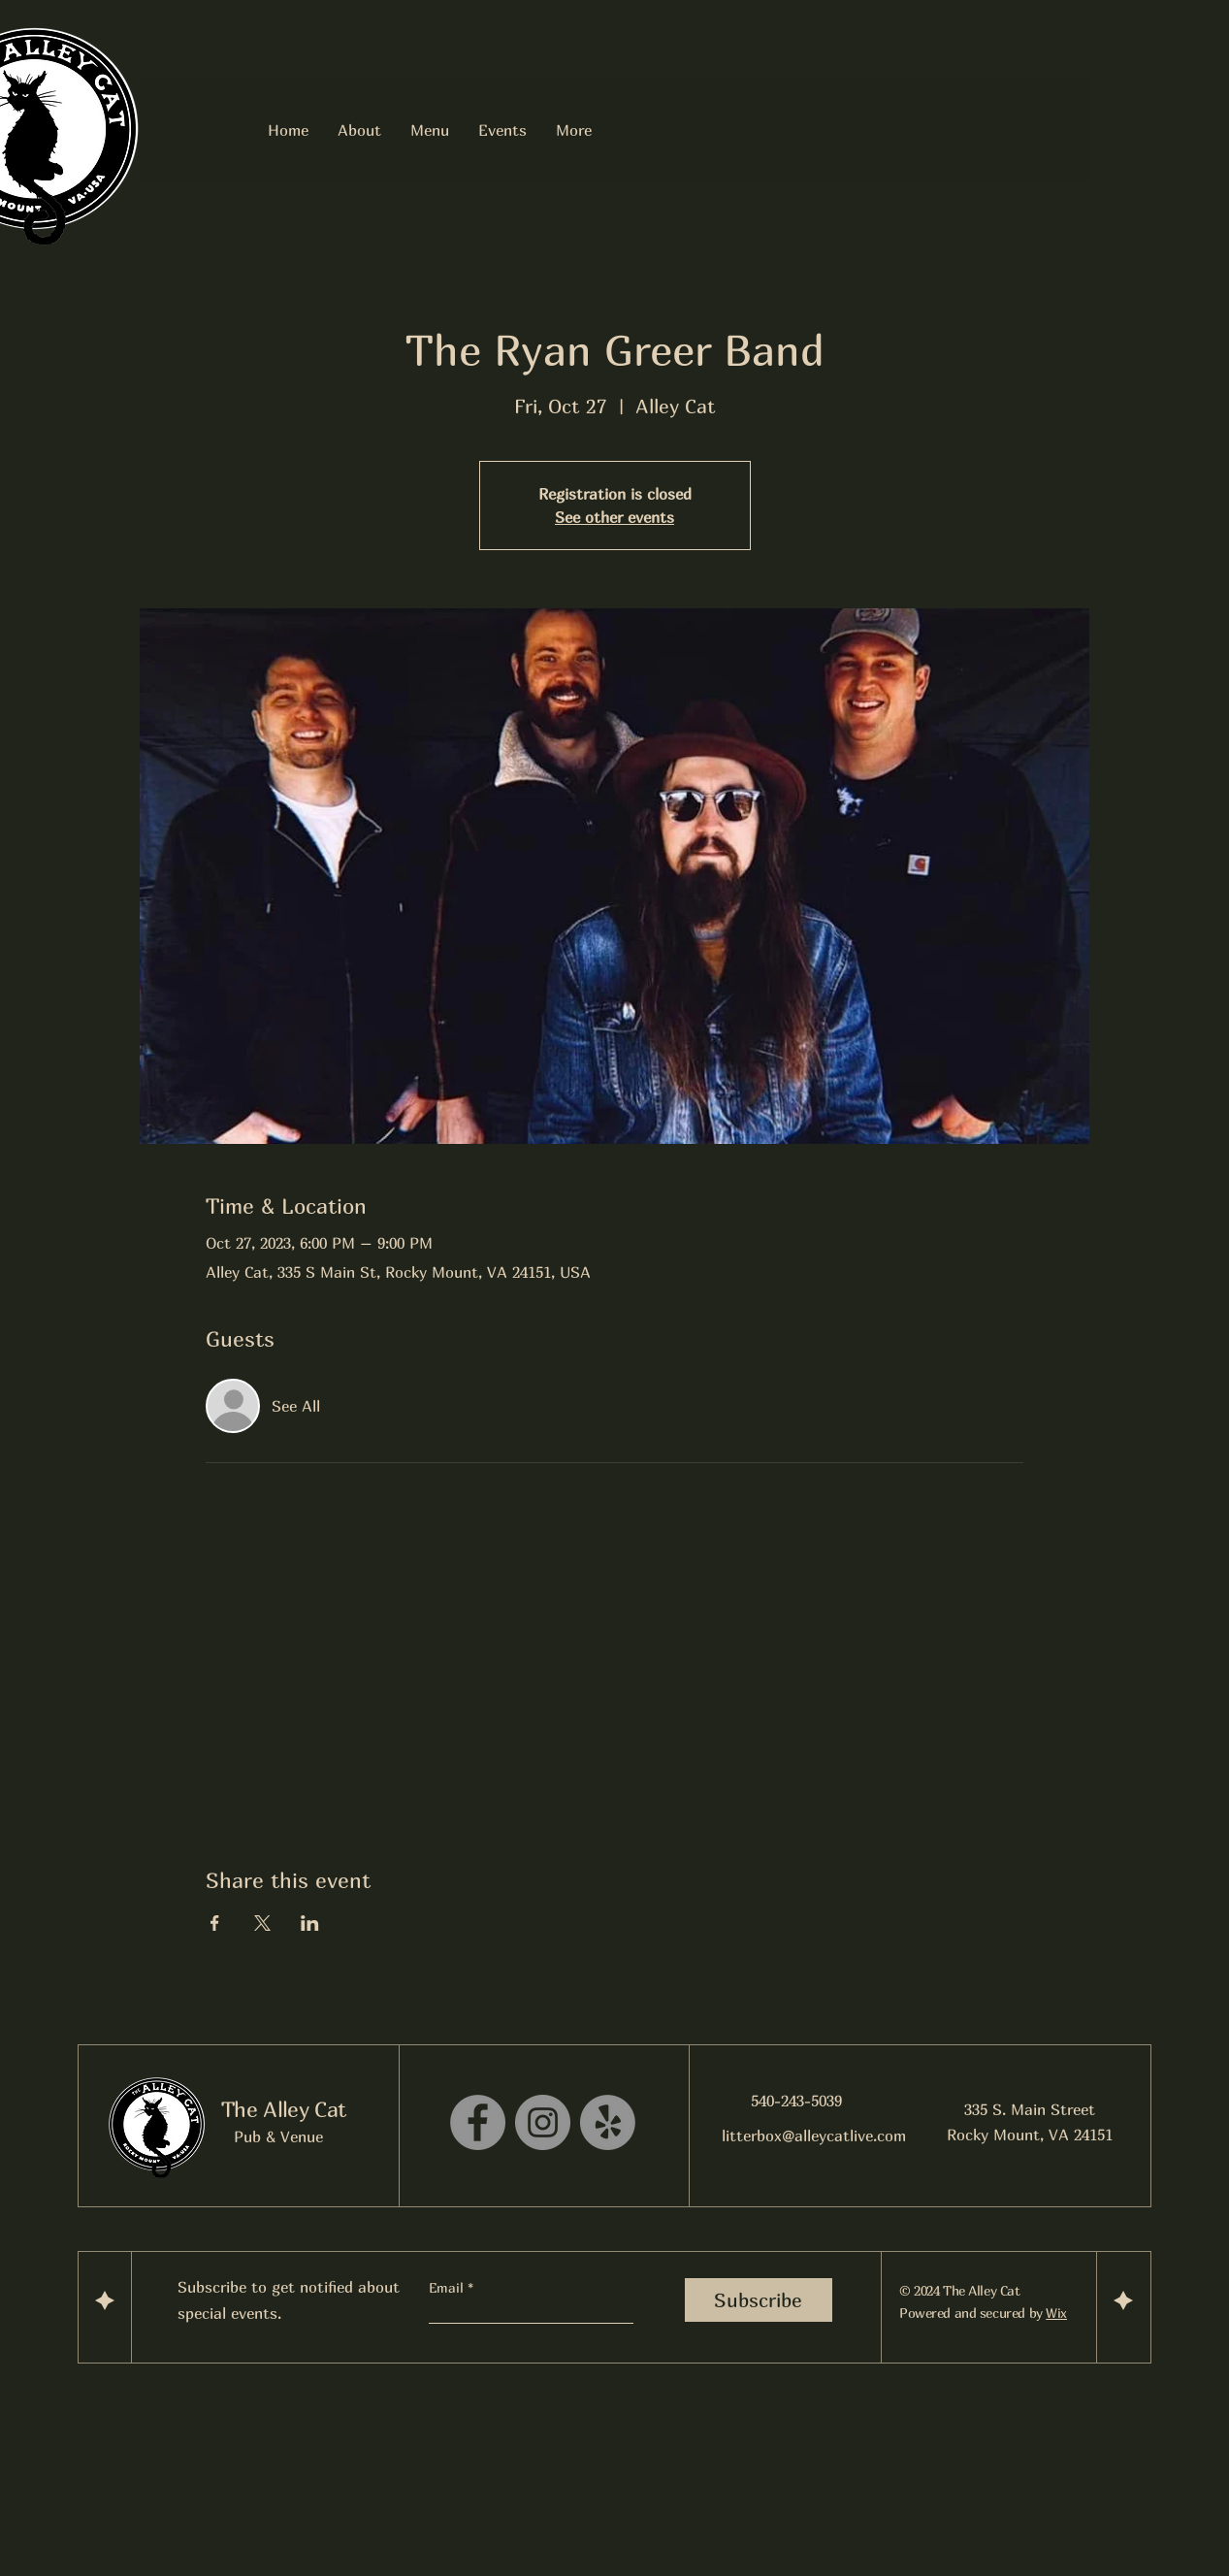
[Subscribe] (758, 2300)
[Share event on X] (262, 1923)
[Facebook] (477, 2122)
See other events (614, 517)
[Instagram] (542, 2122)
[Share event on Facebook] (215, 1923)
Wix (1056, 2312)
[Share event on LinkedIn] (310, 1923)
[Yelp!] (607, 2122)
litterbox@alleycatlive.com (814, 2135)
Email (448, 2288)
